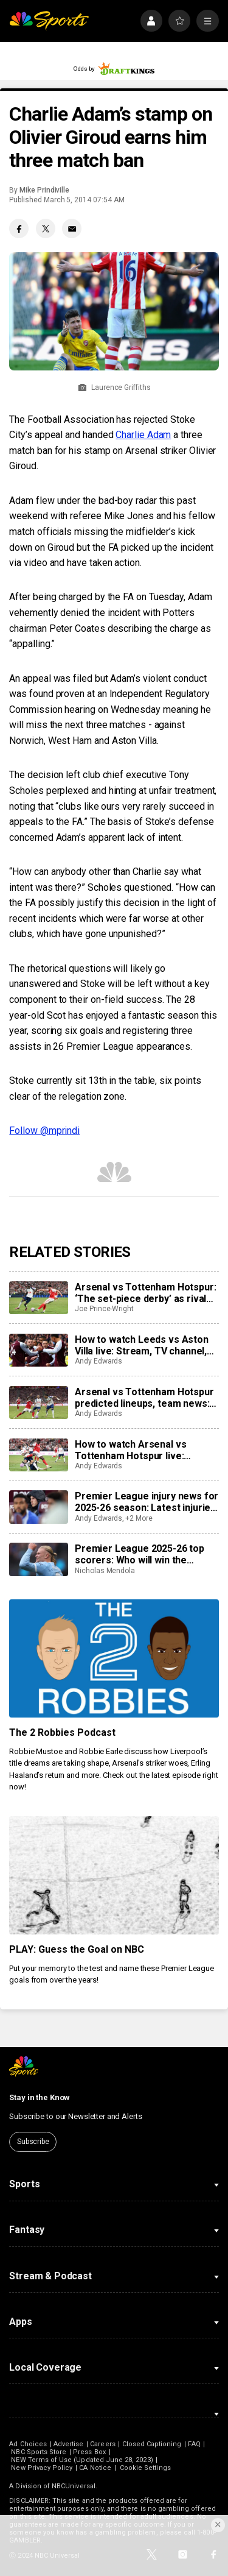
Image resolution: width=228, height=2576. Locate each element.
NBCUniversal (73, 2486)
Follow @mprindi (44, 1130)
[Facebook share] (19, 228)
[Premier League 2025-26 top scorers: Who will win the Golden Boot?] (38, 1559)
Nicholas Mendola (105, 1570)
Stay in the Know (39, 2097)
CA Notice (95, 2468)
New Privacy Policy (41, 2468)
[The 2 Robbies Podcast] (113, 1658)
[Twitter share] (45, 228)
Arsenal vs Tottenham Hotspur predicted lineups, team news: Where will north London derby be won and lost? (144, 1397)
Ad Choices (28, 2444)
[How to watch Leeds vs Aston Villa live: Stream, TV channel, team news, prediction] (38, 1350)
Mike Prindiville (44, 190)
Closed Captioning (152, 2444)
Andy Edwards (98, 1361)
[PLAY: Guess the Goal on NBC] (113, 1875)
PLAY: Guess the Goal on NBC (76, 1949)
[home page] (49, 21)
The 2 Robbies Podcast (62, 1732)
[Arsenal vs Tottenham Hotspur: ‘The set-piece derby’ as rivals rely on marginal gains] (38, 1297)
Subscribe (33, 2141)
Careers (102, 2444)
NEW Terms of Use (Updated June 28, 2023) (82, 2460)
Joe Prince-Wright (104, 1308)
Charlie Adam (143, 435)
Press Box (89, 2452)
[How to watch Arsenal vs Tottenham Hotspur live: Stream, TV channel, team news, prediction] (38, 1454)
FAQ (194, 2444)
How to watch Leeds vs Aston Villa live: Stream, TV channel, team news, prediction (142, 1345)
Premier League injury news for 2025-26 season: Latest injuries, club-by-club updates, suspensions (146, 1501)
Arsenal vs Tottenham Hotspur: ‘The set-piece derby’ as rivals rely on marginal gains (145, 1292)
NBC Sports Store (38, 2452)
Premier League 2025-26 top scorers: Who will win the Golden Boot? (139, 1554)
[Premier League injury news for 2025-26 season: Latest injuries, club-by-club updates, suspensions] (38, 1506)
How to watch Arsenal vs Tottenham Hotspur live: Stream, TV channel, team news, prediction (133, 1450)
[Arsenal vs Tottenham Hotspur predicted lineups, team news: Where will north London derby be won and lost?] (38, 1402)
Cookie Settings (145, 2468)
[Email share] (71, 228)
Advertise (69, 2444)
